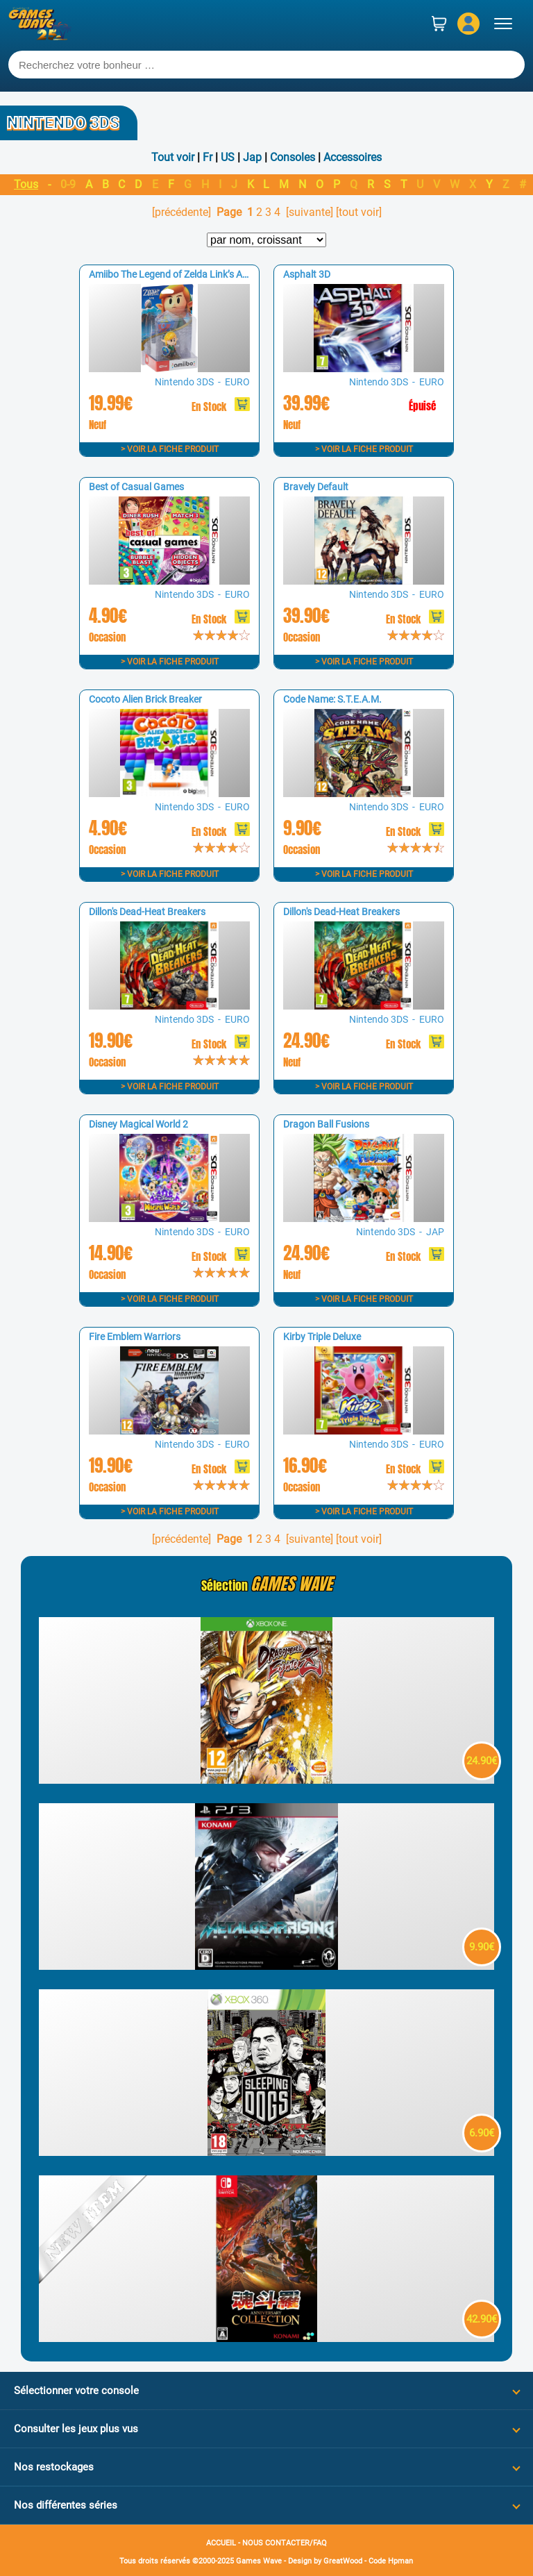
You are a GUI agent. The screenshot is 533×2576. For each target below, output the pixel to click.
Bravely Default (315, 486)
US (228, 157)
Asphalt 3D (306, 274)
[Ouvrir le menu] (503, 23)
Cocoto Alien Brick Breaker (145, 699)
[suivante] (309, 212)
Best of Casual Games (136, 486)
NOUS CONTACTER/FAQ (284, 2543)
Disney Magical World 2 (138, 1124)
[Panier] (439, 23)
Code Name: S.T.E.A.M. (332, 699)
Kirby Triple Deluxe (322, 1336)
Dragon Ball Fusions (326, 1124)
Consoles (292, 157)
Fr (207, 157)
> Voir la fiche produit (170, 449)
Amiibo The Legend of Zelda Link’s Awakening (186, 274)
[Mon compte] (468, 23)
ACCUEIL (221, 2543)
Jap (252, 157)
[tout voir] (359, 212)
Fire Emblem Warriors (134, 1336)
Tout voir (172, 157)
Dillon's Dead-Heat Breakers (147, 911)
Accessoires (352, 157)
